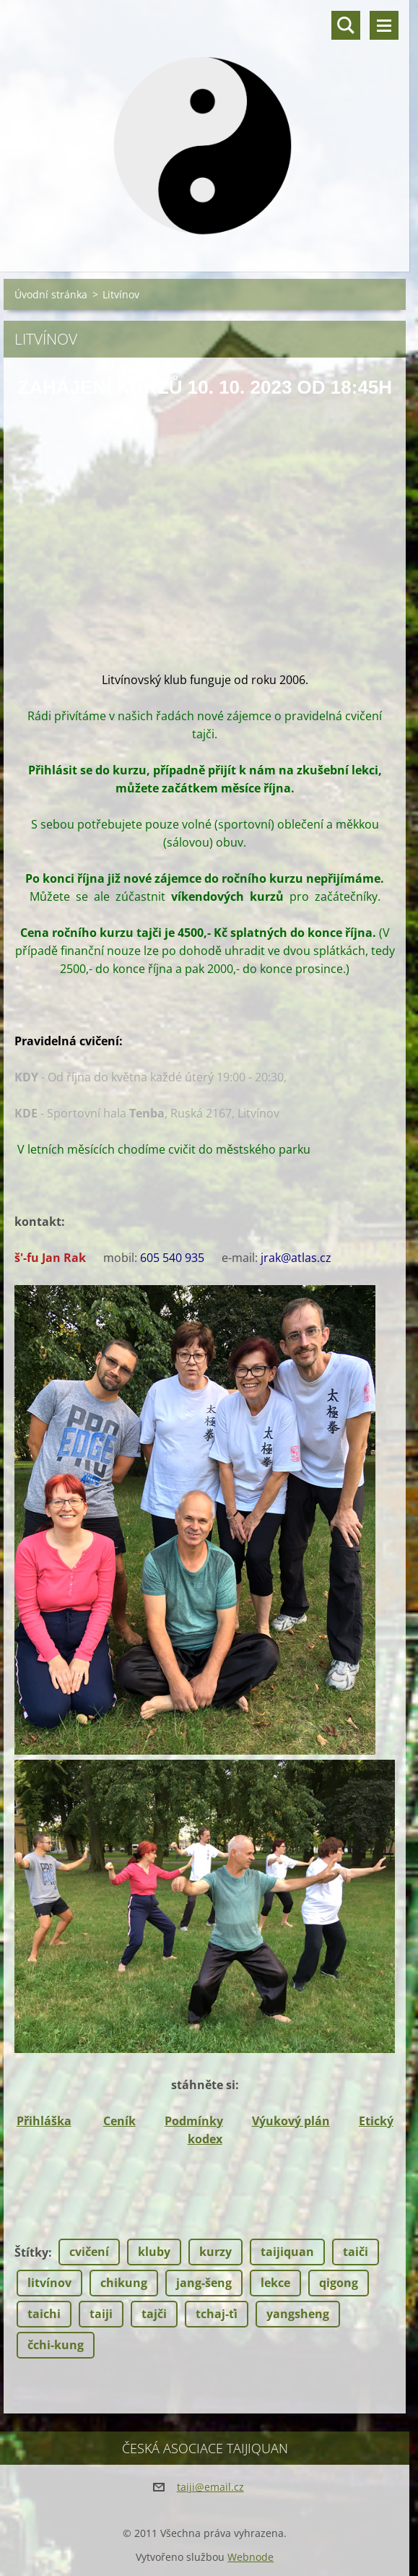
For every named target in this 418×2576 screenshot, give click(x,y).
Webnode (250, 2557)
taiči (355, 2252)
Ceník (119, 2121)
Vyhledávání (345, 25)
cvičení (89, 2252)
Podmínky (194, 2121)
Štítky (31, 2252)
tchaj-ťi (217, 2314)
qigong (338, 2283)
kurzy (215, 2252)
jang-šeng (204, 2283)
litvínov (49, 2283)
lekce (275, 2283)
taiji (101, 2314)
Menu (384, 25)
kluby (154, 2252)
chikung (123, 2283)
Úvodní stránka (50, 294)
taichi (44, 2314)
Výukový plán (291, 2121)
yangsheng (297, 2314)
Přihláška (44, 2121)
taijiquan (287, 2252)
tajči (154, 2314)
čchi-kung (55, 2345)
